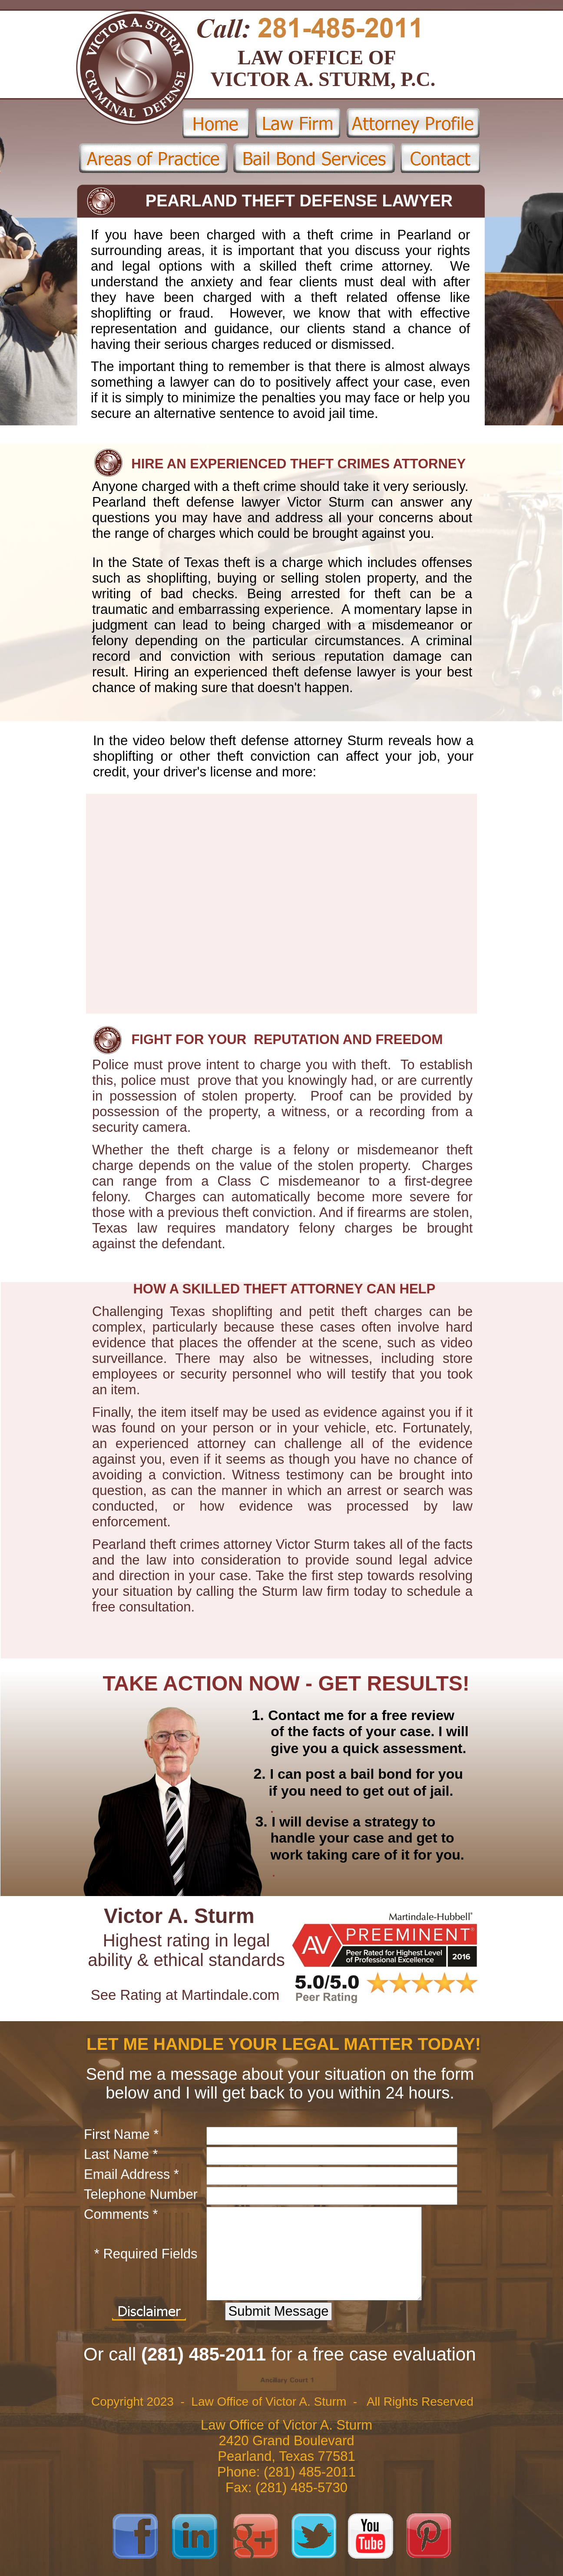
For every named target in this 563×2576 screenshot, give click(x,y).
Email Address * (131, 2174)
